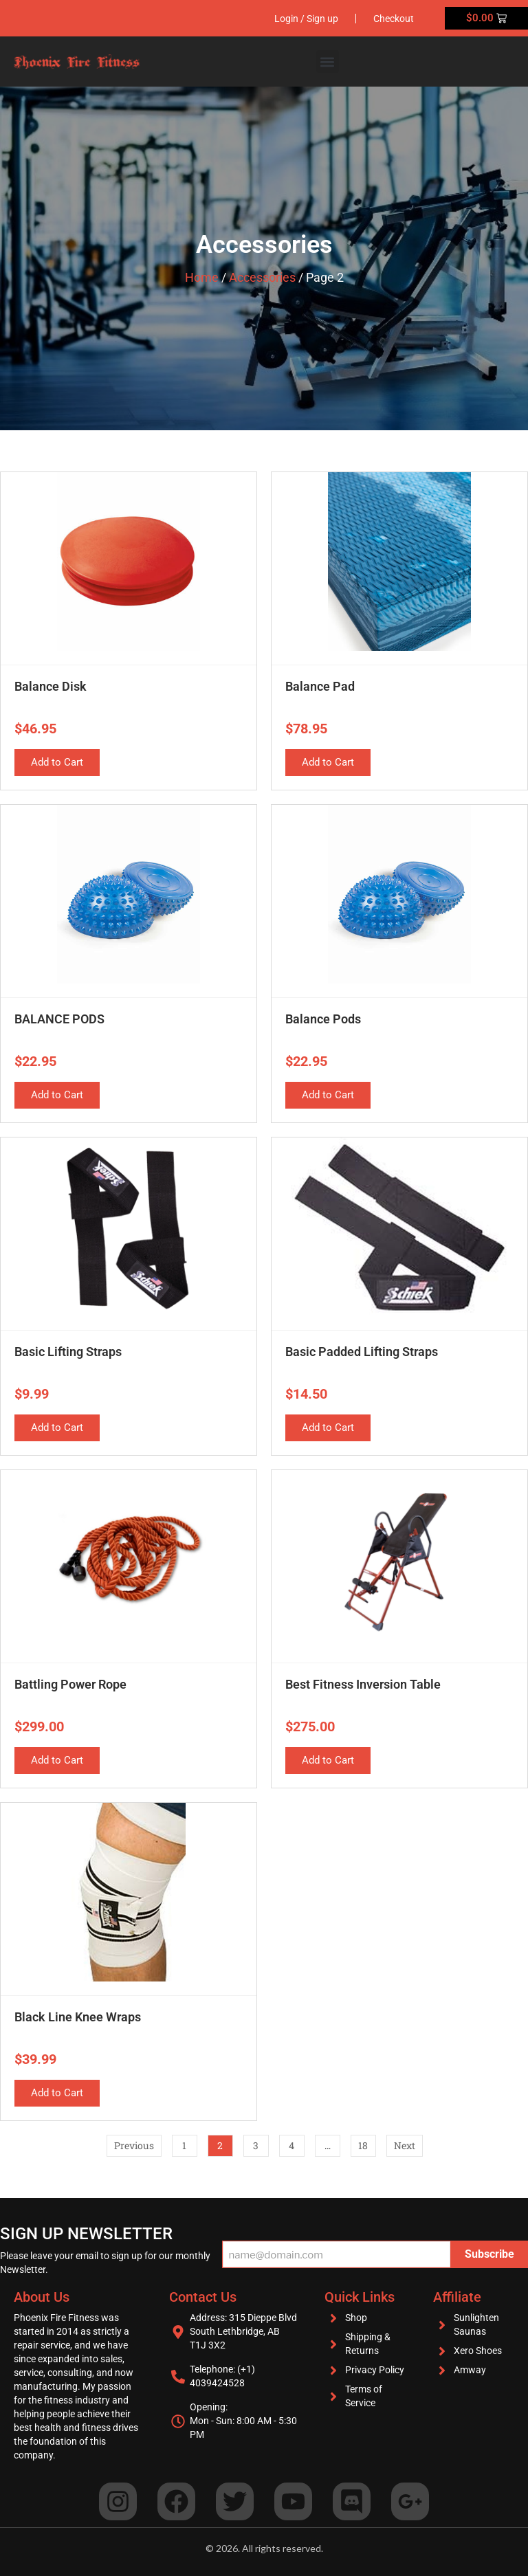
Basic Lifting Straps (68, 1351)
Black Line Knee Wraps (77, 2017)
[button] (327, 61)
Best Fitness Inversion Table (363, 1684)
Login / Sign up (306, 18)
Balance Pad (320, 686)
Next (404, 2145)
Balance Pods (323, 1019)
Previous (134, 2145)
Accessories (262, 277)
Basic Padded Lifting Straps (361, 1351)
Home (202, 277)
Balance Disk (50, 686)
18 (367, 2143)
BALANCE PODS (59, 1019)
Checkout (393, 18)
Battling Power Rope (70, 1684)
